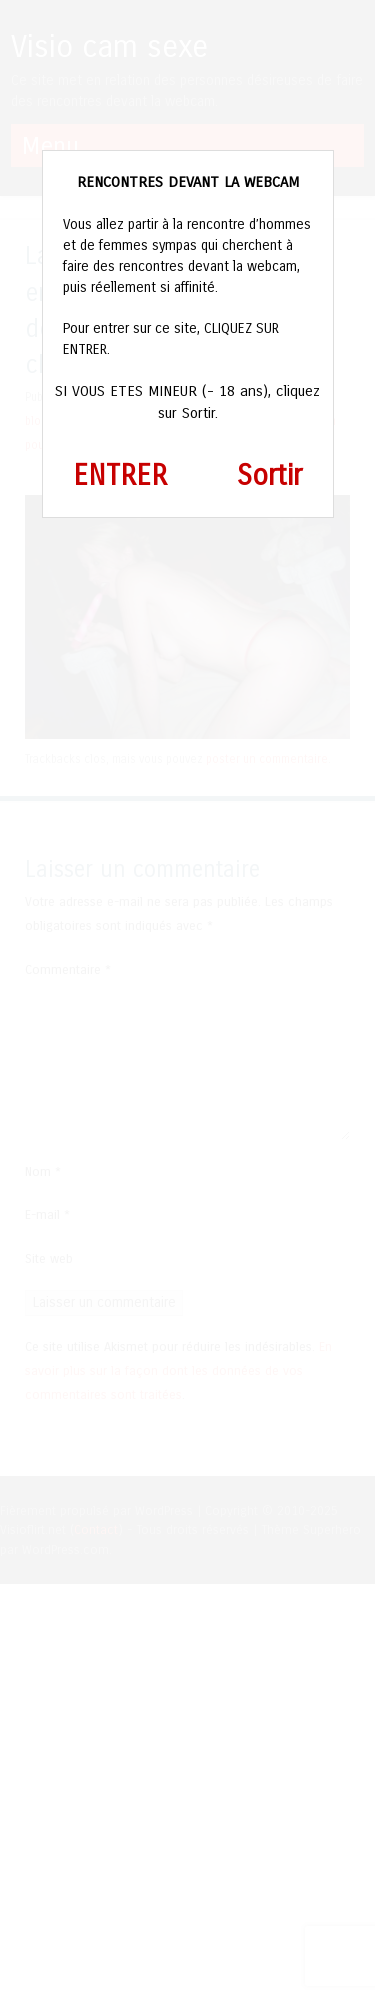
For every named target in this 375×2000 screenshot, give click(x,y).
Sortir (269, 476)
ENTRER (120, 476)
